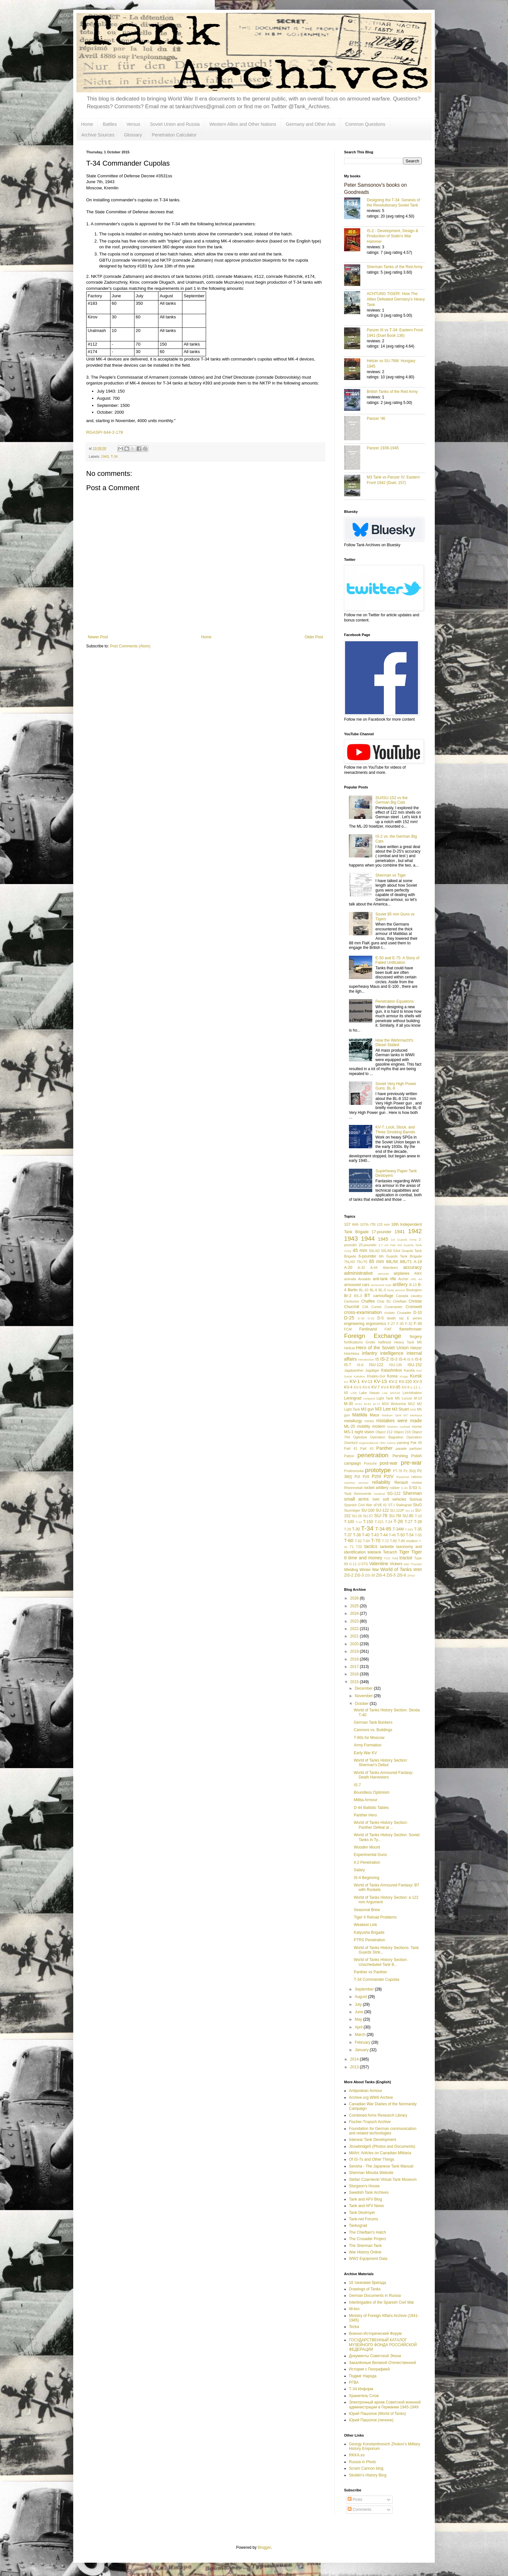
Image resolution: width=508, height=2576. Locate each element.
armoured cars (356, 1284)
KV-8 (384, 1387)
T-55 (418, 1535)
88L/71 (406, 1261)
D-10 (417, 1312)
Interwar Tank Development (372, 2139)
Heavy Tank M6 (408, 1342)
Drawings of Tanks (365, 2289)
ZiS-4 (381, 1575)
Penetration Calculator (174, 134)
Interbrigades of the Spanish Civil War (381, 2302)
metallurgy (353, 1421)
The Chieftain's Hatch (367, 2232)
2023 (355, 1621)
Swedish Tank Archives (369, 2192)
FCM (348, 1329)
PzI (357, 1476)
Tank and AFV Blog (365, 2199)
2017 (355, 1666)
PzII (366, 1476)
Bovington (414, 1290)
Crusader (404, 1313)
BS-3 (358, 1296)
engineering (354, 1323)
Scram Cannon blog (366, 2468)
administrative (358, 1273)
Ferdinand (368, 1329)
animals (350, 1279)
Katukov (359, 1376)
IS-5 (410, 1359)
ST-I (391, 1505)
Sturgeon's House (364, 2186)
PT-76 (397, 1471)
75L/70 (361, 1262)
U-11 (353, 1564)
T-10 (418, 1516)
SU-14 (409, 1510)
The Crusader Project (367, 2239)
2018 (355, 1659)
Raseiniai (402, 1477)
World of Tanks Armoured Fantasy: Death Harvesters (383, 1774)
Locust (407, 1398)
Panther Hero (365, 1815)
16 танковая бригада (367, 2282)
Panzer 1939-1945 (383, 448)
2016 (355, 1674)
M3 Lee (383, 1409)
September (365, 1989)
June (359, 2012)
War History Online (365, 2252)
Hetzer (416, 1348)
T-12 (359, 1522)
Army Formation (367, 1745)
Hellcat (349, 1348)
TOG (387, 1558)
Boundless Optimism (371, 1792)
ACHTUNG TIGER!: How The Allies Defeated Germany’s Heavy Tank (396, 299)
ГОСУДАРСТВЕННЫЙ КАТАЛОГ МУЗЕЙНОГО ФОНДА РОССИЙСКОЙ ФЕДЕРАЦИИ (383, 2345)
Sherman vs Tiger (390, 875)
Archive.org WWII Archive (371, 2097)
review (417, 1482)
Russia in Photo (362, 2462)
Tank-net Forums (363, 2219)
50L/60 (386, 1251)
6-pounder (367, 1256)
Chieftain (400, 1301)
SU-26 (357, 1516)
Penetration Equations (394, 1001)
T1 (352, 1547)
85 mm (376, 1261)
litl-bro (354, 2309)
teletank (374, 1552)
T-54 (410, 1535)
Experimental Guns (370, 1854)
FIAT (388, 1329)
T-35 (418, 1529)
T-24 (388, 1522)
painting (403, 1443)
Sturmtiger (352, 1510)
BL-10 (363, 1290)
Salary (359, 1870)
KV (346, 1382)
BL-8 (373, 1290)
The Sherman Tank (365, 2245)
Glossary (133, 134)
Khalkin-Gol (376, 1376)
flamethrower (410, 1329)
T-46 (392, 1535)
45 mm (359, 1250)
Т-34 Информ (361, 2389)
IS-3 (394, 1359)
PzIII (376, 1476)
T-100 (349, 1521)
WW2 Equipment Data (368, 2258)
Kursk (416, 1375)
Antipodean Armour (365, 2090)
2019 (355, 1651)
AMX (418, 1273)
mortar (417, 1426)
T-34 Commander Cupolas (376, 1979)
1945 (383, 1239)
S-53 (413, 1487)
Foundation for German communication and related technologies (382, 2130)
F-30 (400, 1324)
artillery (400, 1284)
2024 (355, 1613)
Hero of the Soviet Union (382, 1347)
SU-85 (407, 1516)
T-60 (348, 1540)
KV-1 (355, 1381)
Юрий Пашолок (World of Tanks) (377, 2413)
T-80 (393, 1541)
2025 (355, 1606)
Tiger (404, 1551)
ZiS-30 (370, 1575)
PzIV (389, 1476)
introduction (366, 1359)
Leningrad (352, 1398)
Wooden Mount (367, 1847)
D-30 (361, 1318)
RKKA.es (357, 2455)
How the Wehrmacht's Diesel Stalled (394, 1042)
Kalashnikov (391, 1370)
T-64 (366, 1541)
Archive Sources (97, 134)
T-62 (358, 1541)
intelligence (392, 1353)
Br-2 (348, 1296)
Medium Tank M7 (395, 1415)
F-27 (391, 1324)
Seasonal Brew (367, 1910)
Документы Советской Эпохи (375, 2356)
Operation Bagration (386, 1437)
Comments (359, 2509)
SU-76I (395, 1516)
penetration (372, 1455)
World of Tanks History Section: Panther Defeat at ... (381, 1824)
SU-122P (397, 1510)
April (359, 2027)
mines (369, 1421)
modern (378, 1426)
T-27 (408, 1521)
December (364, 1688)
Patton (349, 1456)
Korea (392, 1376)
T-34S (409, 1529)
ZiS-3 (359, 1575)
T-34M (398, 1529)
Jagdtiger (372, 1370)
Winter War (369, 1569)
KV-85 (395, 1387)
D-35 (370, 1318)
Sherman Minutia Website (371, 2172)
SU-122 (382, 1510)
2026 (355, 1598)
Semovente (363, 1493)
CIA (365, 1307)
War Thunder (413, 1564)
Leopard (369, 1398)
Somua (416, 1499)
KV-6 (366, 1387)
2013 (355, 2067)
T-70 (375, 1540)
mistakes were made (399, 1420)
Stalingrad (404, 1505)
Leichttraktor (412, 1393)
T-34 (114, 456)
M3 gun (367, 1409)
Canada (402, 1296)
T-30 (356, 1529)
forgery (416, 1336)
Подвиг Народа (362, 2376)
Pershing (400, 1456)
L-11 (414, 1387)
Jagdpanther (354, 1370)
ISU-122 (376, 1365)
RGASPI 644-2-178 (104, 432)
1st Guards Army (404, 1239)
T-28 (418, 1521)
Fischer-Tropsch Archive (370, 2122)
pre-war (411, 1462)
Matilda (359, 1414)
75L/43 (349, 1262)
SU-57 (368, 1516)
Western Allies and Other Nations (242, 124)
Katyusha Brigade (369, 1932)
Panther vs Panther (370, 1972)
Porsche (370, 1463)
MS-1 (348, 1432)
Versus (133, 124)
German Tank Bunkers (373, 1722)
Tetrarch (390, 1552)
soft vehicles (395, 1499)
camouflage (383, 1296)
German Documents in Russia (375, 2295)
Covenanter (394, 1307)
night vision (364, 1432)
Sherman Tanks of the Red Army (395, 267)
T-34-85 (383, 1528)
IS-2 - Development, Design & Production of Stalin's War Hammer (392, 236)
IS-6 (418, 1359)
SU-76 (380, 1515)
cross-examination (363, 1312)
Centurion (351, 1301)
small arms (356, 1499)
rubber (395, 1488)
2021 (355, 1636)
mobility (363, 1426)
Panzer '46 (376, 418)
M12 (411, 1404)
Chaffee (368, 1301)
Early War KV (365, 1753)
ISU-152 (415, 1365)
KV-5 (357, 1387)
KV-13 (367, 1381)
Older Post (314, 637)
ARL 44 (416, 1279)
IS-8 (360, 1365)
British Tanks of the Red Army (392, 391)
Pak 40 (416, 1443)
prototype (378, 1470)
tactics (370, 1546)
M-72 (376, 1404)
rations (416, 1477)
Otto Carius (387, 1443)
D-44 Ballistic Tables (371, 1807)
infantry (369, 1353)
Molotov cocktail (398, 1426)
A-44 (374, 1268)
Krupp (404, 1376)
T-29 (347, 1529)
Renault (401, 1482)
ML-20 (349, 1426)
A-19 (418, 1261)
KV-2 (393, 1381)
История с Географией (369, 2369)
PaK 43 (367, 1448)
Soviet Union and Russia (175, 124)
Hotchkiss (351, 1353)
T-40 (366, 1535)
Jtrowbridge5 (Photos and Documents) (382, 2146)
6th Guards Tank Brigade (400, 1256)
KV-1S (380, 1381)
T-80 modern (408, 1541)
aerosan (383, 1273)
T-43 (375, 1535)
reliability (381, 1482)
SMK (376, 1499)
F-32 (408, 1324)
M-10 (418, 1398)
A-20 (348, 1267)
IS (377, 1359)
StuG (417, 1505)
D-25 (349, 1317)
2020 (355, 1644)
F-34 (418, 1323)
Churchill (351, 1307)
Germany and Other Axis (310, 124)
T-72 (385, 1541)
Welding (351, 1569)
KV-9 (405, 1387)
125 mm (383, 1224)
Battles (110, 124)
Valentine (378, 1563)
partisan (416, 1448)
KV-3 (417, 1381)
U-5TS (363, 1564)
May (359, 2019)
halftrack (384, 1342)
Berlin (353, 1290)
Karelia (409, 1370)
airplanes (402, 1273)
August (361, 1996)
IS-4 (402, 1359)
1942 (415, 1231)
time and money (365, 1557)
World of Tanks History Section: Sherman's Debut (381, 1762)
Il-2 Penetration (367, 1862)
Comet (376, 1307)
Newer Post (98, 637)
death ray (395, 1318)
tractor (406, 1557)
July (359, 2004)
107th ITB (367, 1224)
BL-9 (382, 1290)
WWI (417, 1569)
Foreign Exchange (372, 1335)
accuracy (412, 1267)
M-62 (367, 1404)
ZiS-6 (401, 1575)
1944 (368, 1238)
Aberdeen (390, 1268)
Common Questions (365, 124)
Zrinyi (411, 1575)
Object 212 (384, 1432)
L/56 (354, 1393)
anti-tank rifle (384, 1279)
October (362, 1703)
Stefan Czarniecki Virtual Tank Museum (383, 2179)
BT (367, 1295)
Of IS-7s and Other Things (371, 2159)
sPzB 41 (380, 1505)
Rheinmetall (353, 1488)
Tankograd (358, 2225)
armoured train (381, 1285)
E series (414, 1318)
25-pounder (367, 1245)
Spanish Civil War (358, 1505)
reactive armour (356, 1482)
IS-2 (384, 1359)
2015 (355, 1682)
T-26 (398, 1521)
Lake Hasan (369, 1393)
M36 (413, 1409)
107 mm (351, 1224)
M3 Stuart (400, 1409)
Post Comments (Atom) (130, 646)
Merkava (416, 1415)
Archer (403, 1279)
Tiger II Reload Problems (375, 1917)
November (364, 1696)
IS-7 (347, 1365)
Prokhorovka (354, 1471)
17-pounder (381, 1232)
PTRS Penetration (369, 1940)
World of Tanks (396, 1569)
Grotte (370, 1342)
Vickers (396, 1564)
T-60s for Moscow (369, 1737)
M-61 (358, 1404)
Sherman (412, 1493)
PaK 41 (350, 1448)
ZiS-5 (391, 1575)
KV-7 (375, 1387)
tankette (387, 1546)
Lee (384, 1393)
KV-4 (348, 1387)
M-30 (348, 1403)
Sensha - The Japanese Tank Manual (381, 2166)
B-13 (413, 1285)
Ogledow (360, 1437)
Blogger (264, 2547)
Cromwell (414, 1307)
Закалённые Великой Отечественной (382, 2362)
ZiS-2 (348, 1575)
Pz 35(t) (409, 1471)
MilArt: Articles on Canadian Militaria (380, 2153)
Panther (384, 1448)
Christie (415, 1301)
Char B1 (384, 1301)
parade (401, 1448)
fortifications (353, 1342)
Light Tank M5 (388, 1398)
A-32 (361, 1268)
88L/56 (392, 1261)
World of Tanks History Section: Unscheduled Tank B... (381, 1962)
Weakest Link (365, 1924)
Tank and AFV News (366, 2206)
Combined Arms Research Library (378, 2115)
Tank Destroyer (362, 2212)
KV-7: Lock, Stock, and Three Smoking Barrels (395, 1129)
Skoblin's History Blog (368, 2475)
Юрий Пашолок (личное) (371, 2420)
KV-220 (405, 1381)
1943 (105, 456)
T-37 (348, 1535)
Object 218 (402, 1432)
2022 (355, 1628)
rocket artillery (376, 1487)
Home (87, 124)
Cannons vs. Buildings (373, 1730)
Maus (374, 1415)
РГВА (354, 2382)
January (362, 2050)
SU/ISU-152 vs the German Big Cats (391, 800)
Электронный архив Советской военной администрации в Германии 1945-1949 (385, 2404)
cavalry (416, 1296)
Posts (355, 2499)
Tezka (354, 2326)
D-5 (380, 1318)
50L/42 (374, 1251)
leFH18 (395, 1393)
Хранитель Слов (364, 2395)
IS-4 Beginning (366, 1877)
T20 (359, 1547)
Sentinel (379, 1493)
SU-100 (368, 1510)
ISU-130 (395, 1365)
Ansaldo (364, 1279)
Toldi (395, 1558)
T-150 (368, 1521)
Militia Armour (365, 1800)
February (363, 2042)
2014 (355, 2059)
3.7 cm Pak (387, 1245)
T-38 (357, 1535)
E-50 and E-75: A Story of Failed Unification (397, 960)
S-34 (404, 1488)
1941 (400, 1231)
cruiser (389, 1313)
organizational (368, 1443)
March (361, 2034)
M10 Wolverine (394, 1404)
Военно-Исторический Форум (375, 2333)
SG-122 (393, 1493)
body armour (396, 1290)
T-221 (379, 1522)
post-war (389, 1463)
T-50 (401, 1535)
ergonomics (376, 1323)
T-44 (384, 1535)
